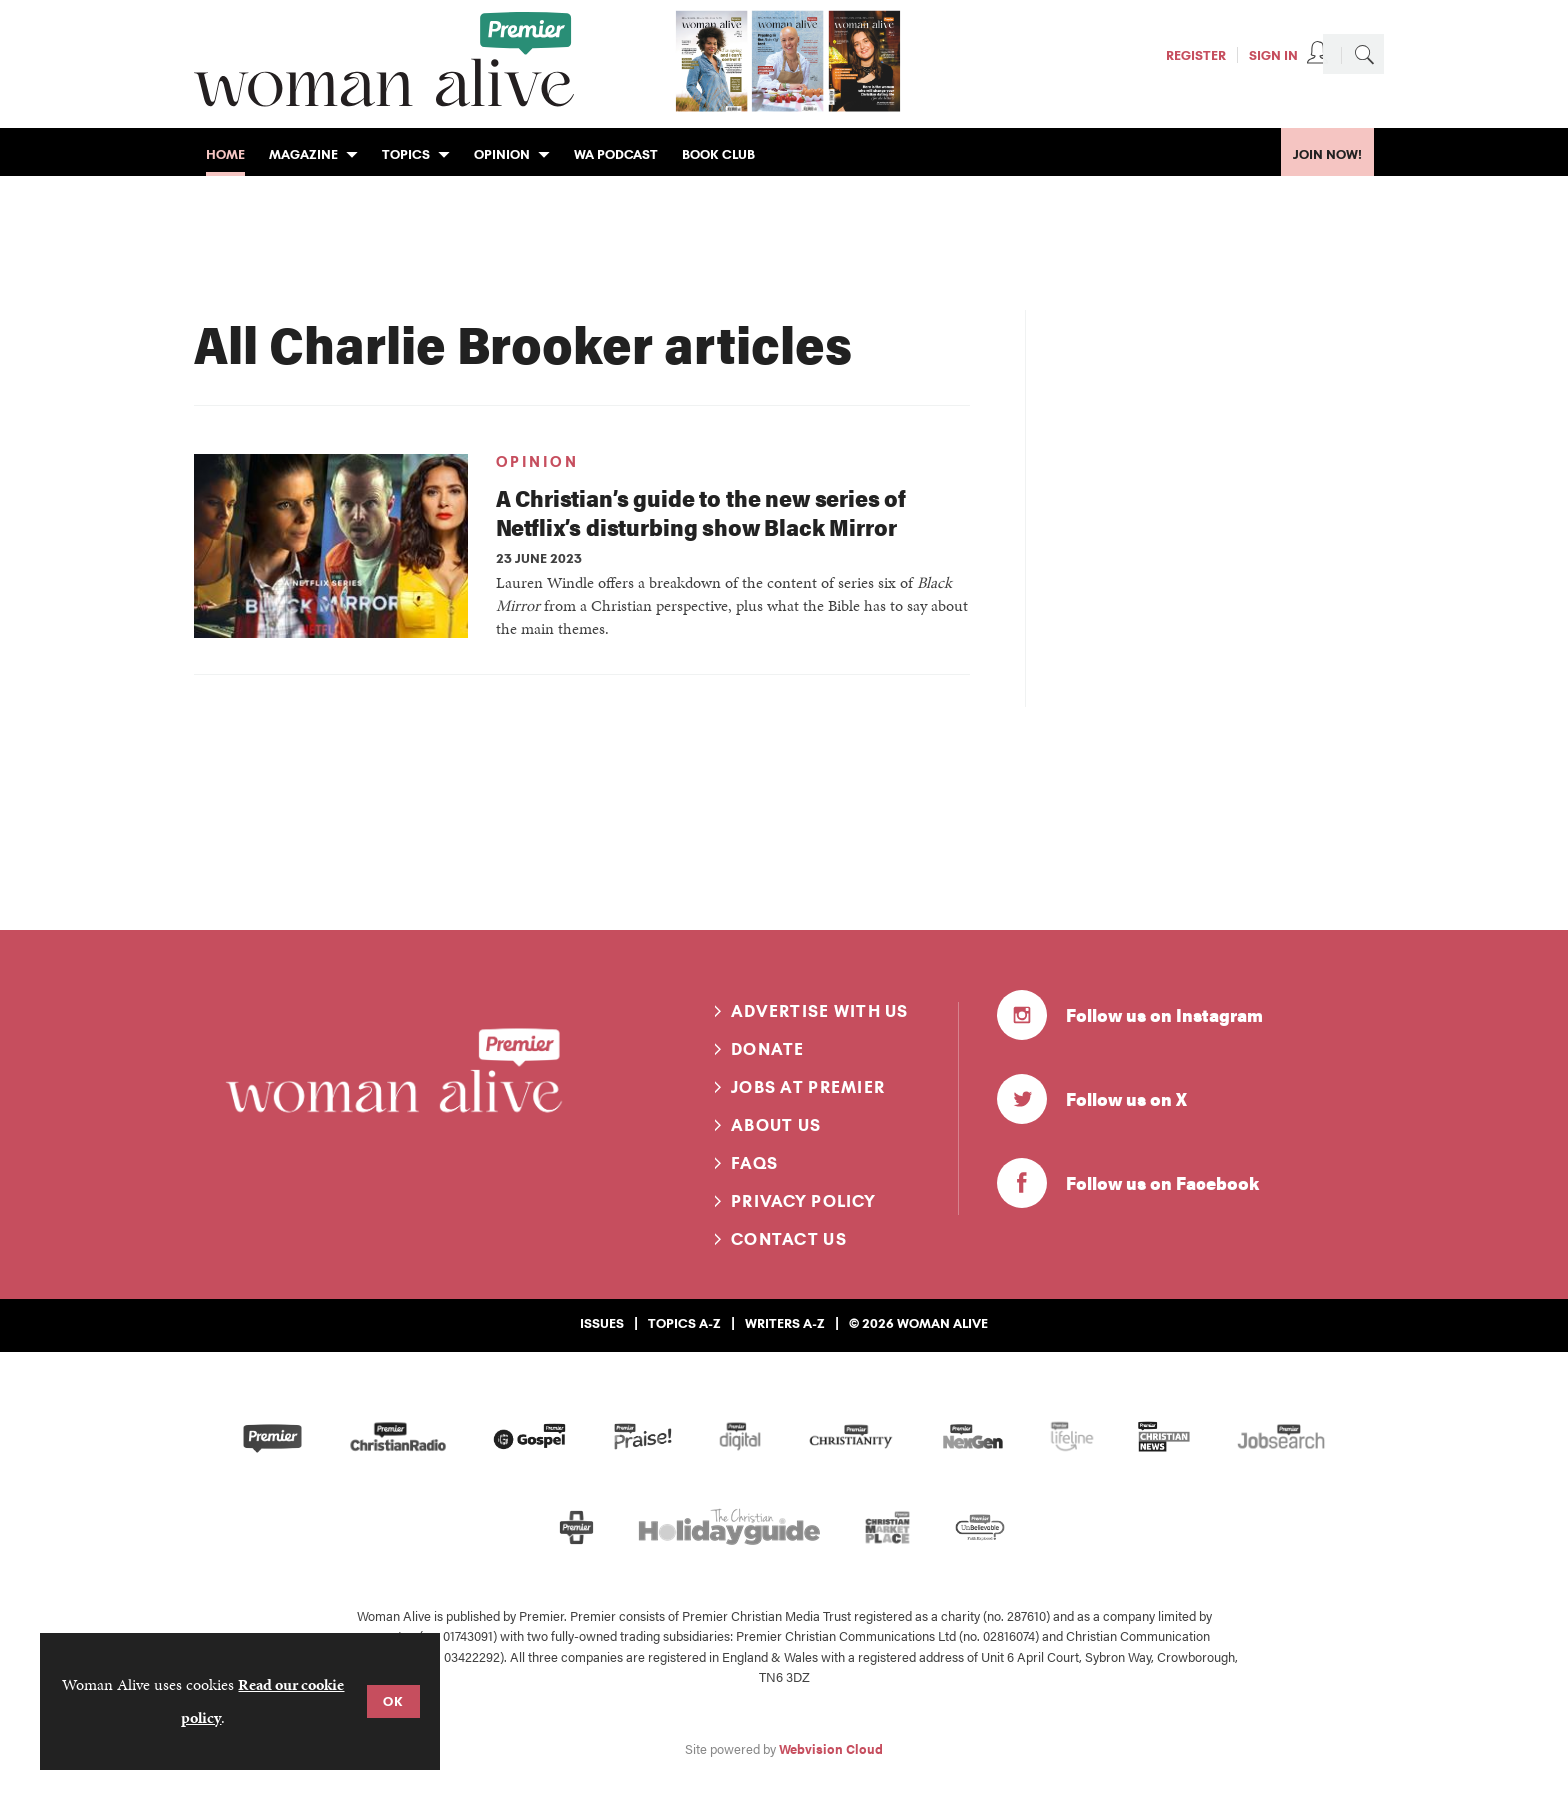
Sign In (1273, 55)
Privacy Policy (803, 1201)
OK (393, 1701)
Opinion (537, 462)
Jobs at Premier (808, 1087)
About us (776, 1125)
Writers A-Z (785, 1323)
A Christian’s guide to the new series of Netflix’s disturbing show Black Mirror (701, 512)
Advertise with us (820, 1011)
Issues (602, 1323)
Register (1196, 55)
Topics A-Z (684, 1323)
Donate (768, 1049)
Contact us (789, 1239)
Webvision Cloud (831, 1749)
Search (1364, 54)
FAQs (754, 1163)
